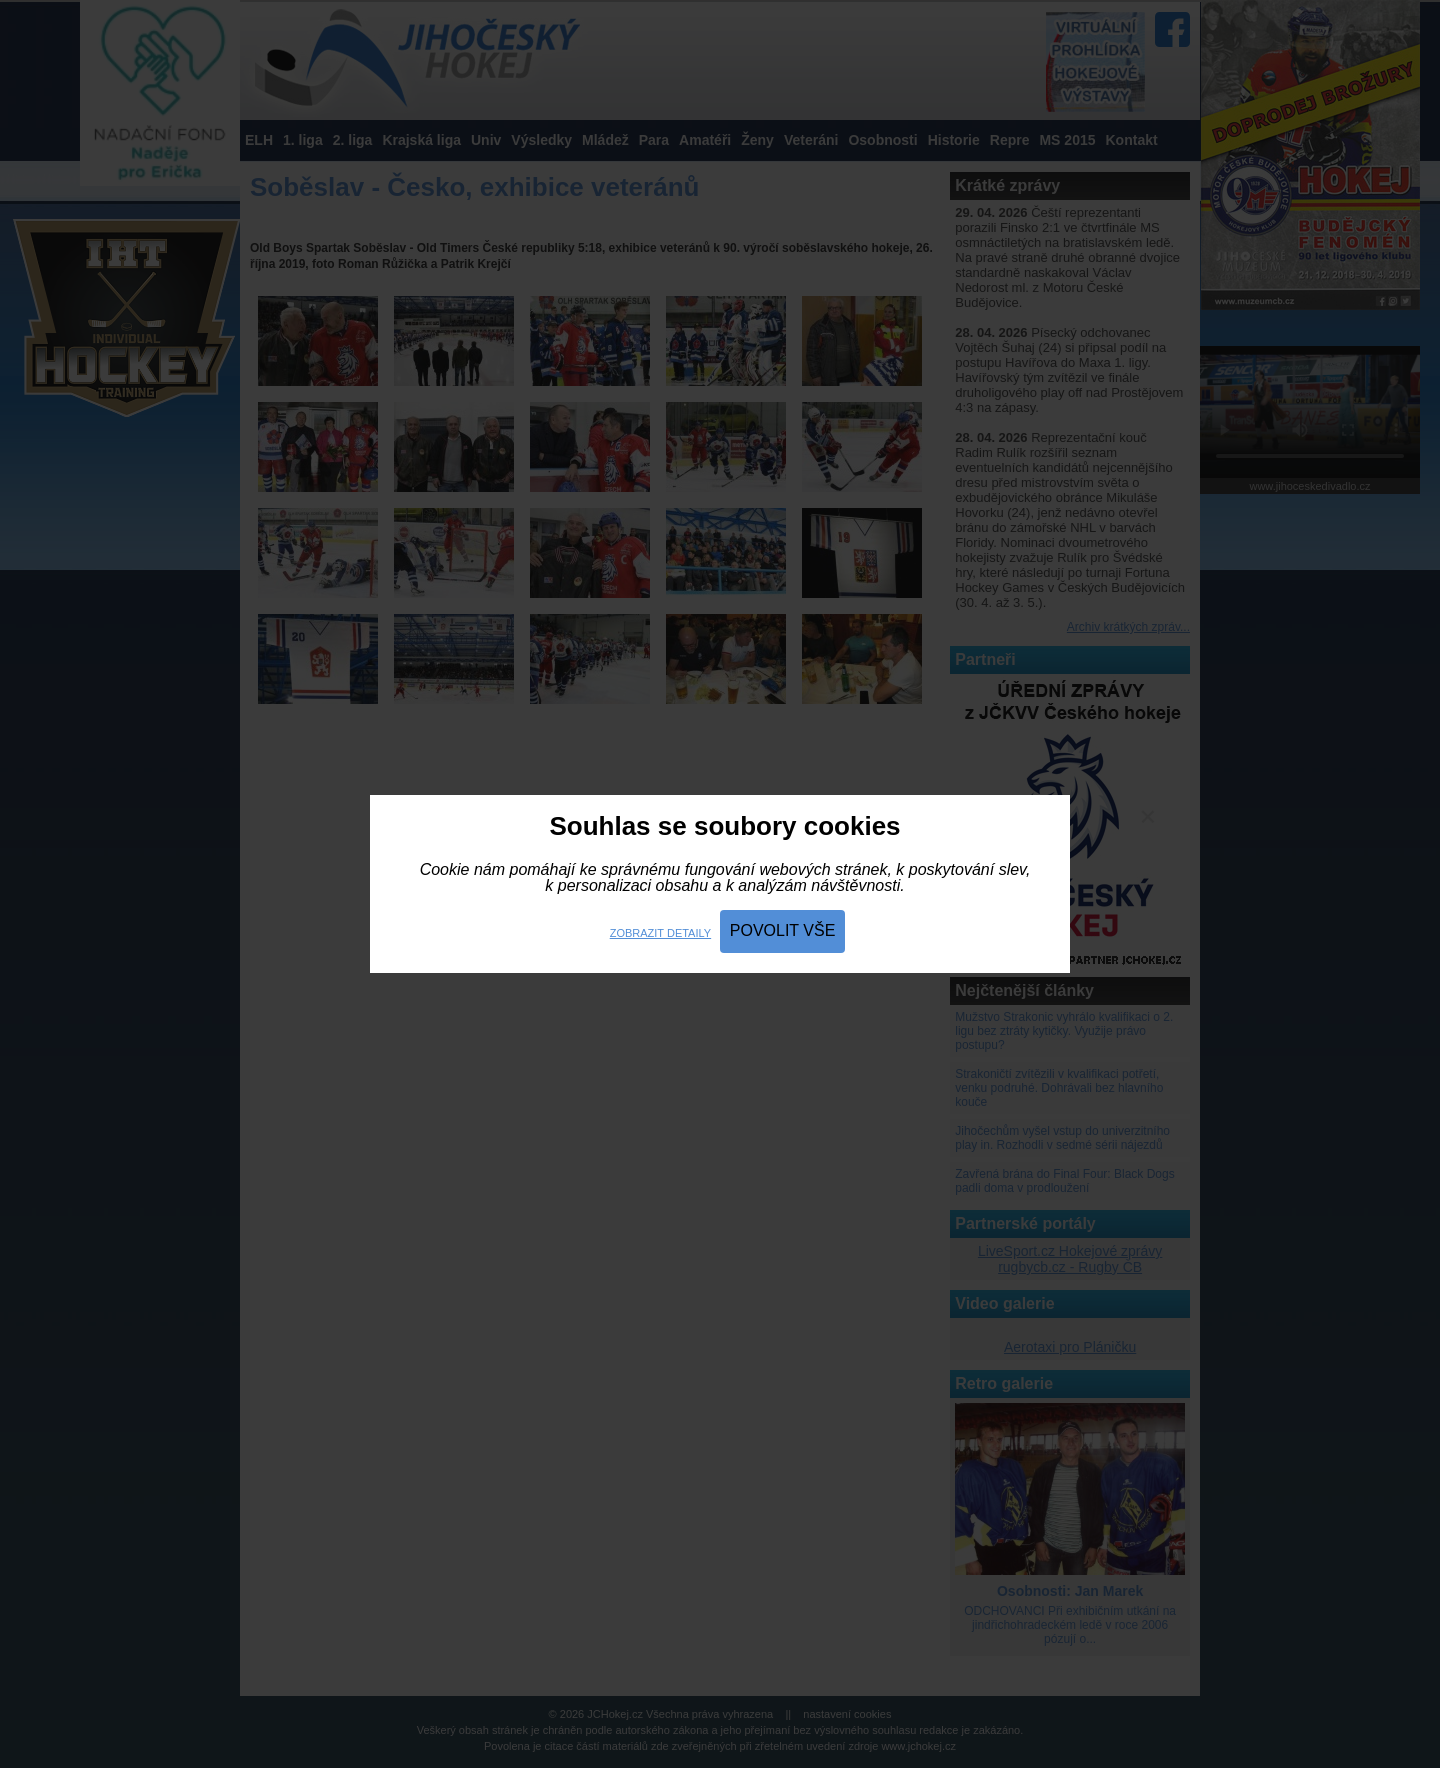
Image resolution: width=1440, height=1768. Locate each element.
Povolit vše (783, 930)
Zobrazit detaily (660, 933)
